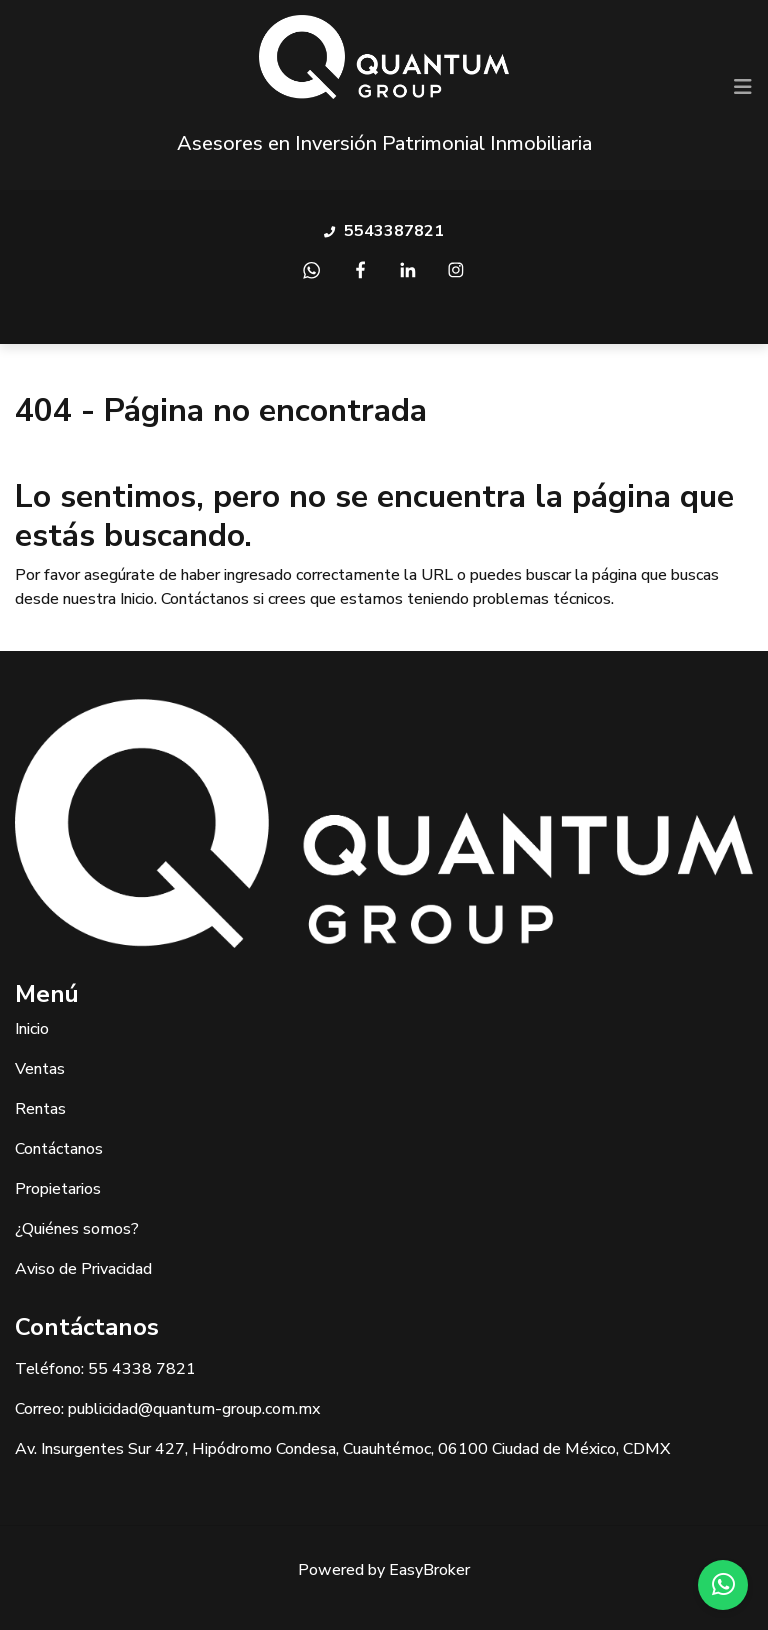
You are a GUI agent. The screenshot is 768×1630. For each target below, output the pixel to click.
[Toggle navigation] (743, 87)
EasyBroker (429, 1570)
